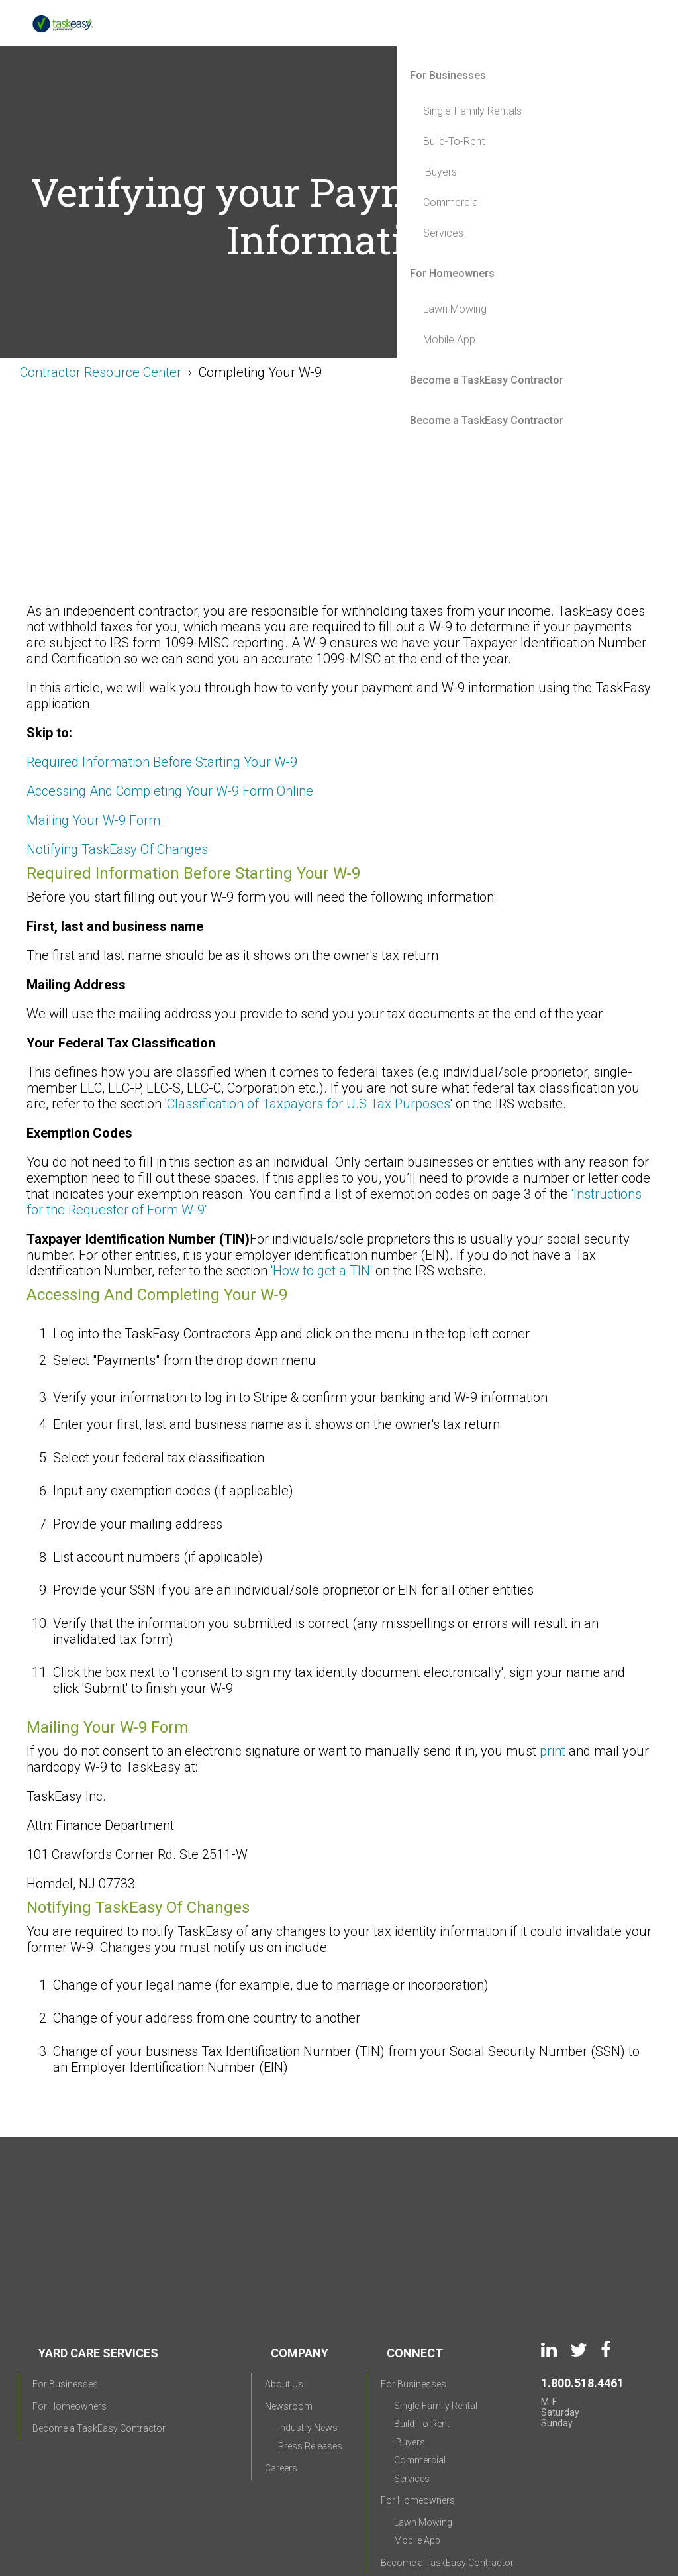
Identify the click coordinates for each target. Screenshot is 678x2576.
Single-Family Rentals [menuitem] (472, 111)
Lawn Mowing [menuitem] (455, 309)
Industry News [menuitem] (308, 2333)
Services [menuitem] (443, 233)
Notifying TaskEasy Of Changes (117, 849)
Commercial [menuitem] (451, 202)
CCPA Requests (472, 2507)
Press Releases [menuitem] (310, 2351)
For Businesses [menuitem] (448, 75)
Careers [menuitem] (281, 2373)
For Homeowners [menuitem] (452, 273)
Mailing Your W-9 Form (93, 820)
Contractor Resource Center (100, 372)
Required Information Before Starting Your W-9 (163, 762)
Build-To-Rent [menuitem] (454, 141)
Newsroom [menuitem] (289, 2311)
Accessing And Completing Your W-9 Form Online (169, 791)
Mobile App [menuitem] (449, 339)
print (552, 1751)
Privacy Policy (296, 2507)
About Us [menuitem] (284, 2289)
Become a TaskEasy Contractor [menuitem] (486, 380)
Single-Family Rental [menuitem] (435, 2311)
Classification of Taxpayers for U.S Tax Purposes (308, 1104)
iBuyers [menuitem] (440, 172)
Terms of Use (382, 2507)
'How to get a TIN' (321, 1271)
